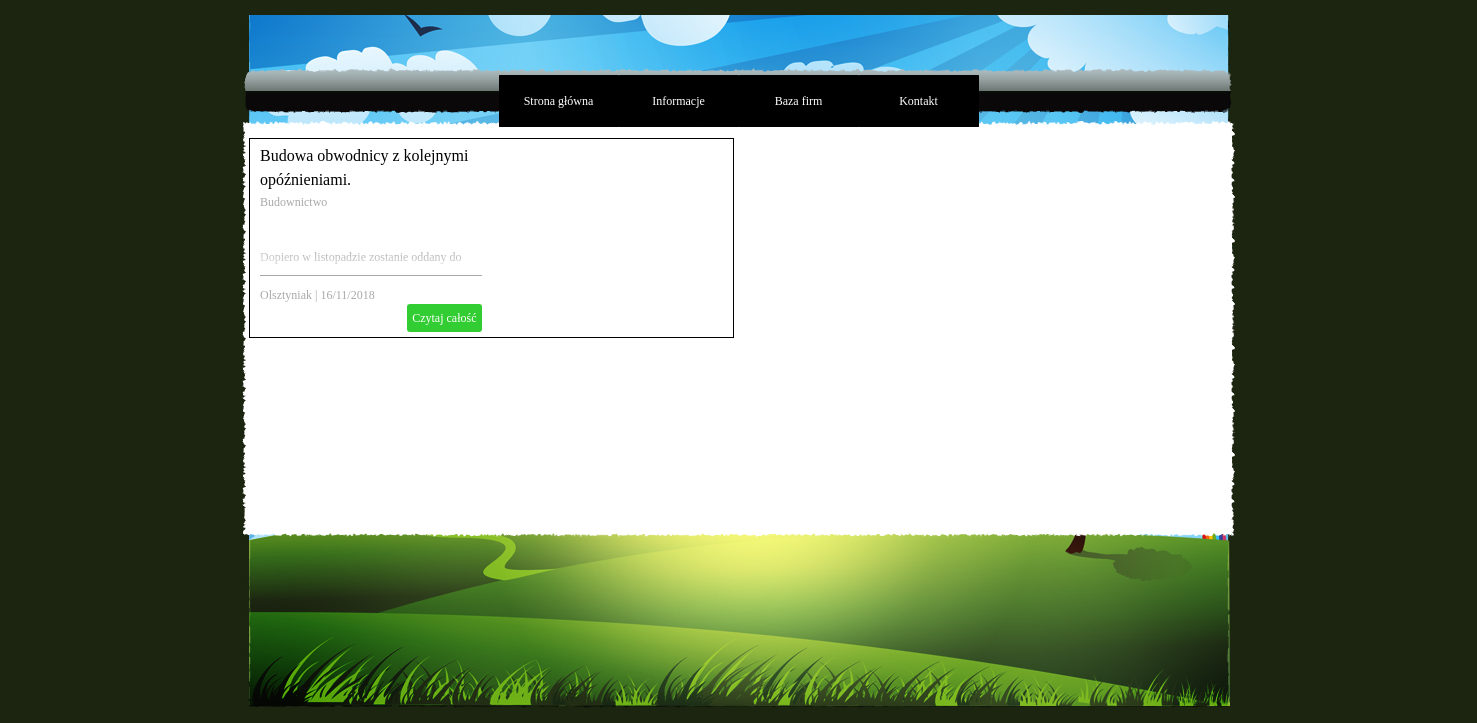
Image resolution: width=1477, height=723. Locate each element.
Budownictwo (293, 202)
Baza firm (799, 101)
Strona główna (559, 101)
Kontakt (918, 101)
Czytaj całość (444, 318)
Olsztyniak (286, 295)
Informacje (678, 101)
